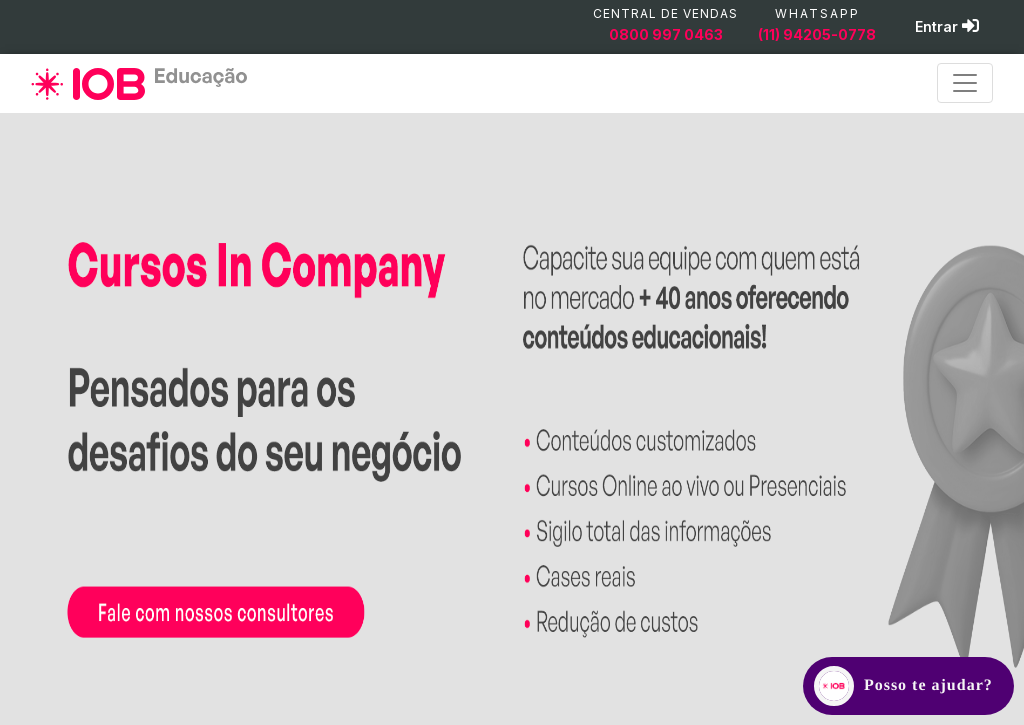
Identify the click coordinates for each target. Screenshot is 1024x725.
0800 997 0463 (666, 34)
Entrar (947, 26)
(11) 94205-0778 (817, 34)
